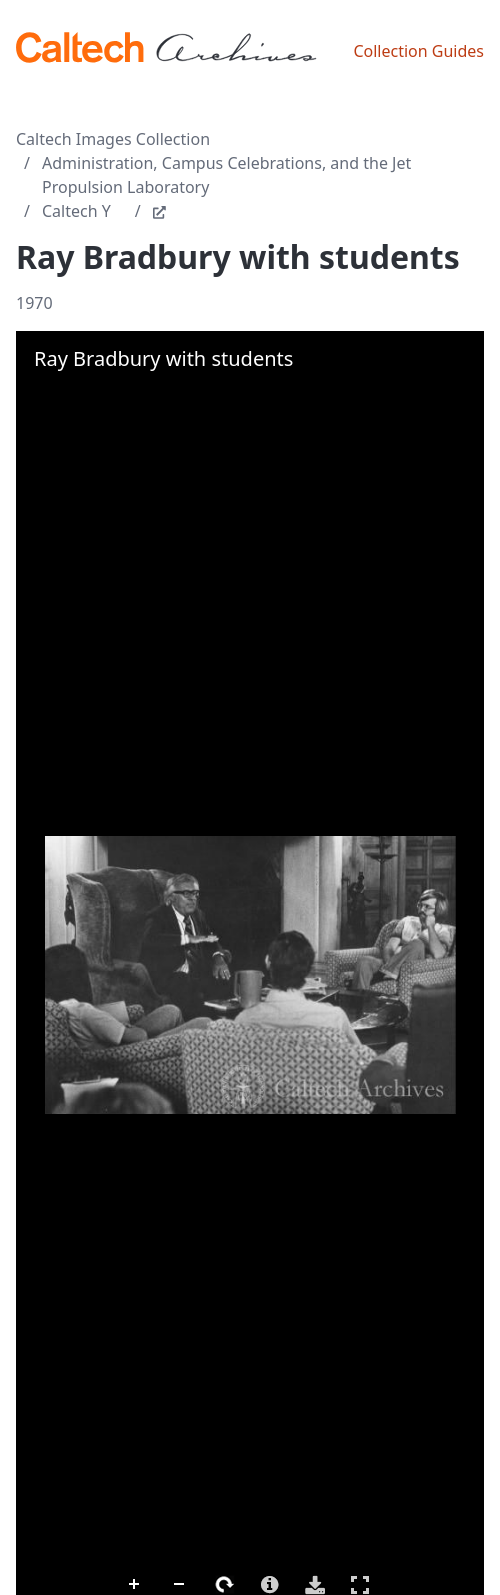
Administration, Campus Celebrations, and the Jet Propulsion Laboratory (226, 175)
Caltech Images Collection (113, 139)
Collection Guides (418, 51)
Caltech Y (76, 211)
